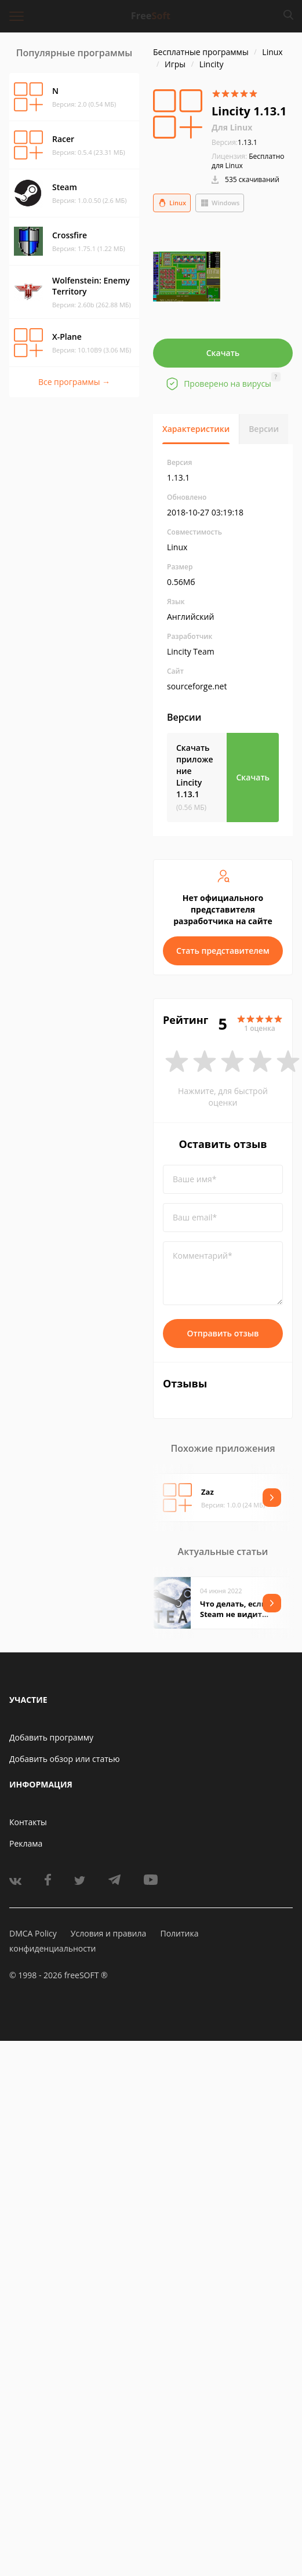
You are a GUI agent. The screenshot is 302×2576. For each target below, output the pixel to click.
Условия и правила (108, 1933)
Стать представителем (223, 950)
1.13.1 (234, 142)
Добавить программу (51, 1737)
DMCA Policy (33, 1933)
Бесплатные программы (201, 51)
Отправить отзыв (223, 1333)
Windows (219, 203)
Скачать (223, 352)
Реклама (25, 1843)
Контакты (28, 1821)
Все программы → (74, 381)
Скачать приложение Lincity (194, 771)
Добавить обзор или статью (64, 1758)
